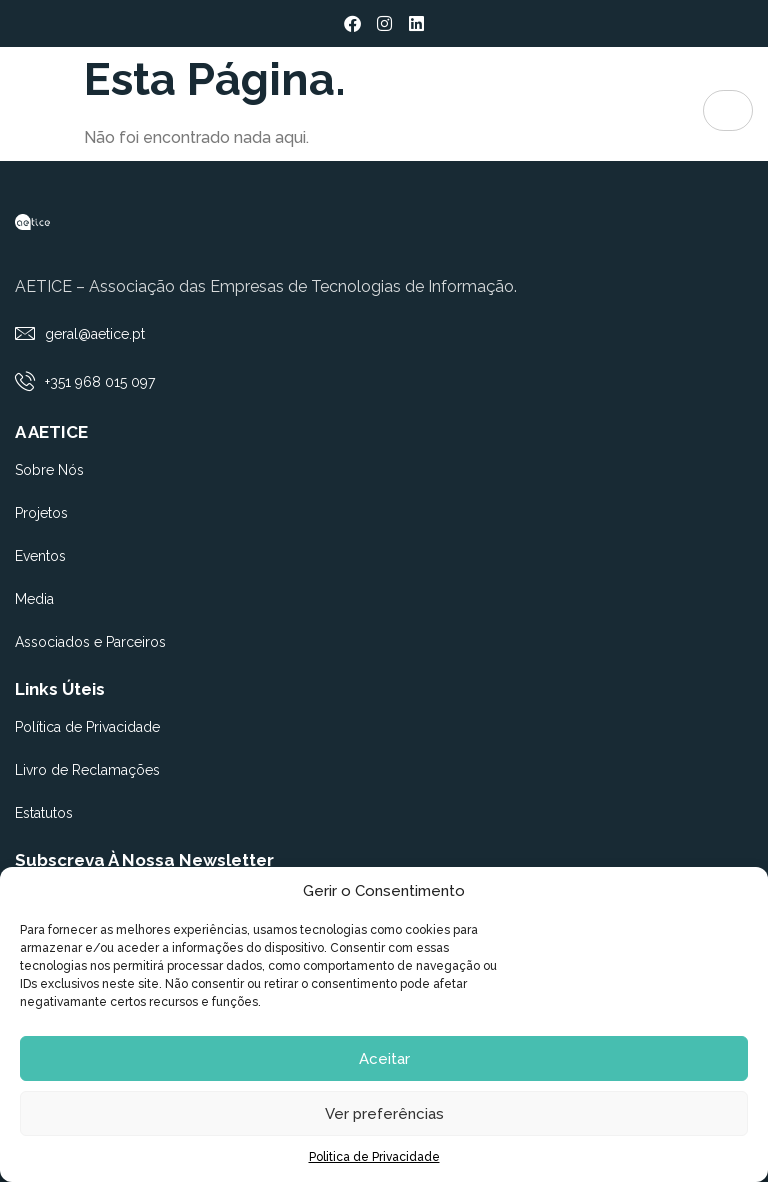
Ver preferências (384, 1114)
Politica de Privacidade (374, 1157)
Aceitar (384, 1059)
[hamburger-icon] (728, 110)
